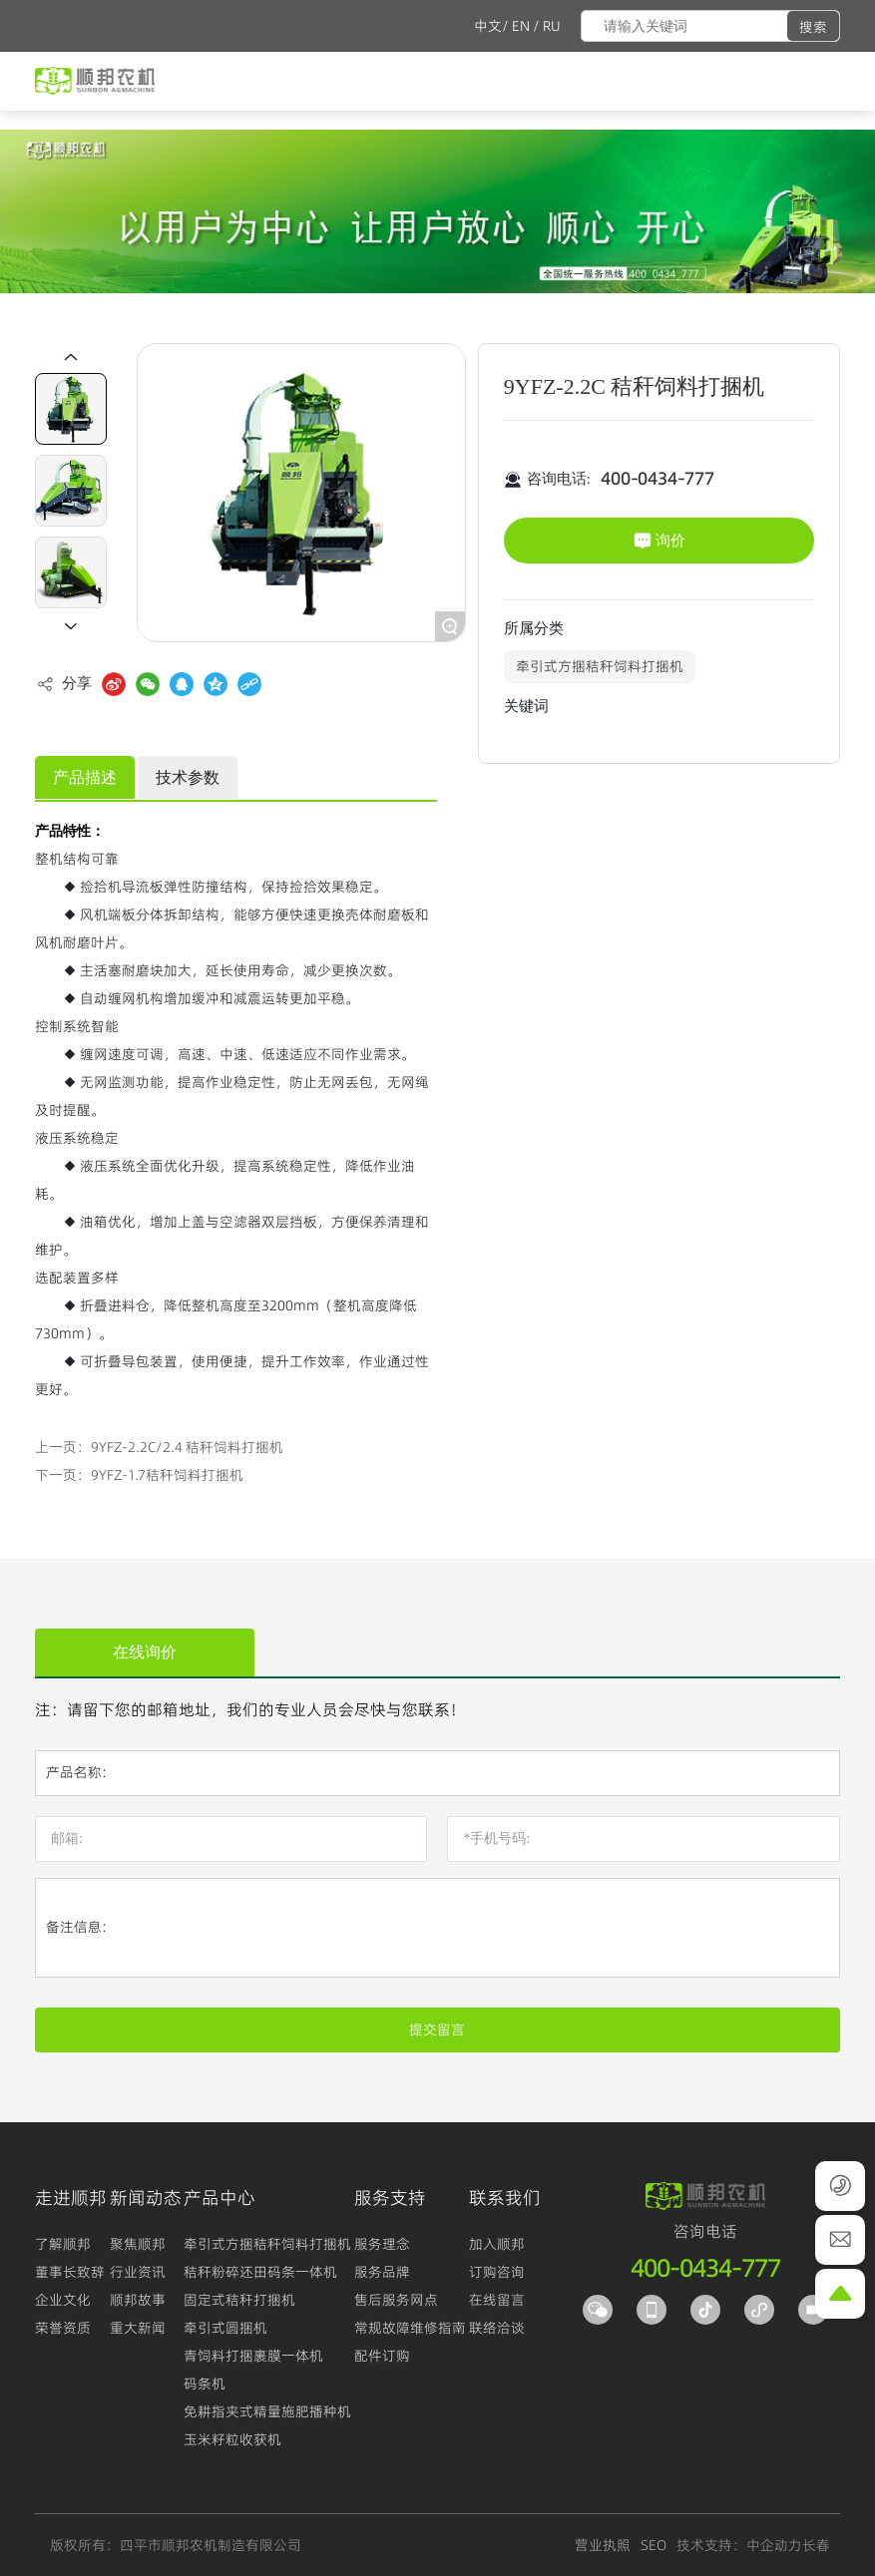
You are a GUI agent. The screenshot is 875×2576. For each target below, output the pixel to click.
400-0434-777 (657, 479)
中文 (488, 26)
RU (552, 26)
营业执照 (603, 2545)
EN (521, 26)
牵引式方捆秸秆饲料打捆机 (599, 666)
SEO (653, 2545)
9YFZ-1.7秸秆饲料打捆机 (167, 1475)
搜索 (813, 27)
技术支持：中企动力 (739, 2545)
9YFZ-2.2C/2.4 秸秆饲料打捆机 (187, 1447)
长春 (816, 2545)
